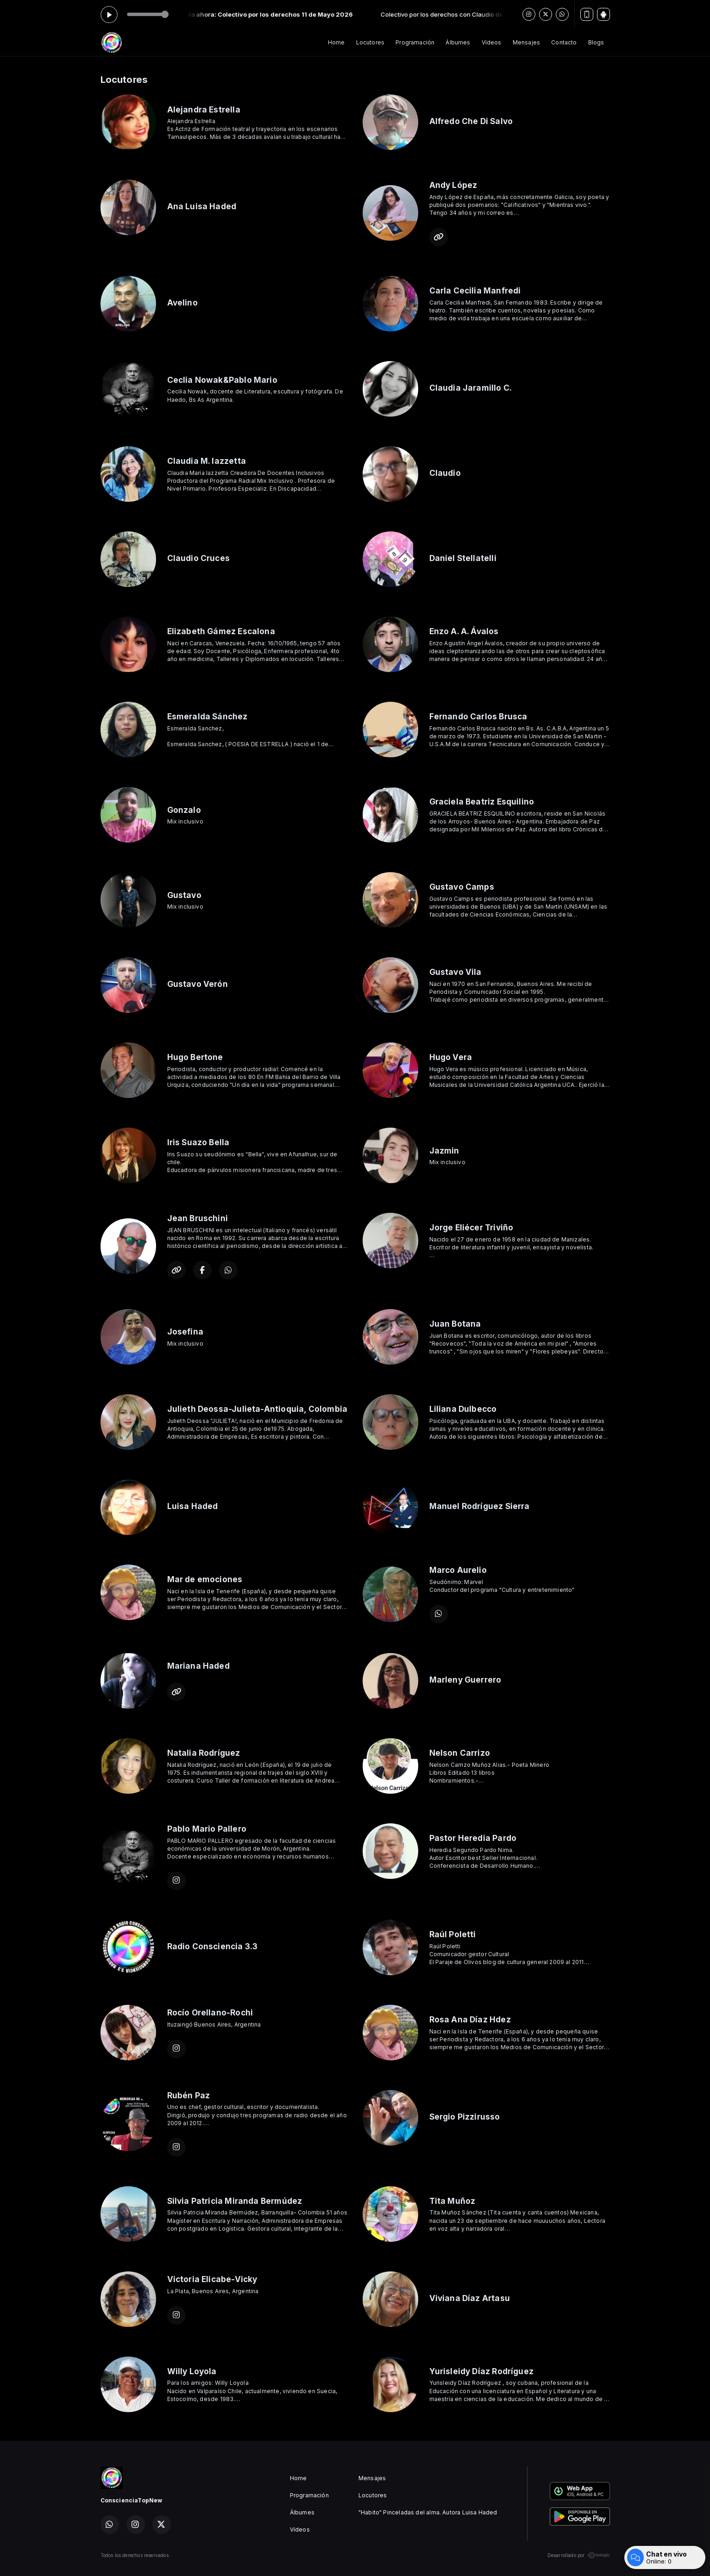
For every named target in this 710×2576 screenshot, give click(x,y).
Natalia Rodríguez (203, 1753)
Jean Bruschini (197, 1218)
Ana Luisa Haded (202, 206)
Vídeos (492, 42)
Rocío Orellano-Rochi (210, 2012)
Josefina (185, 1331)
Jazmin (444, 1150)
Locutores (370, 42)
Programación (415, 42)
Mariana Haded (198, 1666)
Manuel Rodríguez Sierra (479, 1506)
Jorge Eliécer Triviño (471, 1227)
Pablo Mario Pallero (206, 1829)
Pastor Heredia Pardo (473, 1838)
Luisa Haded (192, 1506)
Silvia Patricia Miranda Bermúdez (234, 2201)
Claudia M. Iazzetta (206, 461)
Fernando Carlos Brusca (478, 716)
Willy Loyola (192, 2371)
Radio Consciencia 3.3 (212, 1946)
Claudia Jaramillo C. (470, 388)
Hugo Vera (450, 1057)
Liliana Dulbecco (463, 1409)
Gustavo (184, 895)
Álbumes (458, 42)
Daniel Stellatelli (462, 558)
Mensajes (526, 42)
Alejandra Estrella (203, 109)
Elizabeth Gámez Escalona (221, 631)
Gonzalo (184, 810)
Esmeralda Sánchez (207, 716)
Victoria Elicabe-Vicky (212, 2279)
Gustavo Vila (455, 972)
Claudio (445, 473)
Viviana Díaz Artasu (469, 2298)
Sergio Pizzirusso (464, 2116)
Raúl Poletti (452, 1934)
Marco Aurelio (458, 1570)
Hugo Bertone (195, 1057)
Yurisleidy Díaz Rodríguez (481, 2371)
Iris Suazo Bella (198, 1142)
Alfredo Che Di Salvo (471, 121)
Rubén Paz (188, 2095)
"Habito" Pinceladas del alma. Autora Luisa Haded (427, 2512)
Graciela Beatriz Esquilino (481, 801)
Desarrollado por (578, 2555)
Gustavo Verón (197, 984)
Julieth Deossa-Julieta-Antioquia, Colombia (257, 1409)
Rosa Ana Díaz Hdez (470, 2019)
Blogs (596, 42)
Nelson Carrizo (459, 1753)
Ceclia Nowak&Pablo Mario (222, 380)
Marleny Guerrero (465, 1679)
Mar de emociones (205, 1579)
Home (336, 42)
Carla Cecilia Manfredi (475, 290)
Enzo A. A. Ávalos (464, 631)
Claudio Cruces (198, 558)
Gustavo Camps (461, 887)
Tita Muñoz (452, 2201)
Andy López (453, 185)
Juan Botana (455, 1324)
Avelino (182, 302)
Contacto (564, 42)
